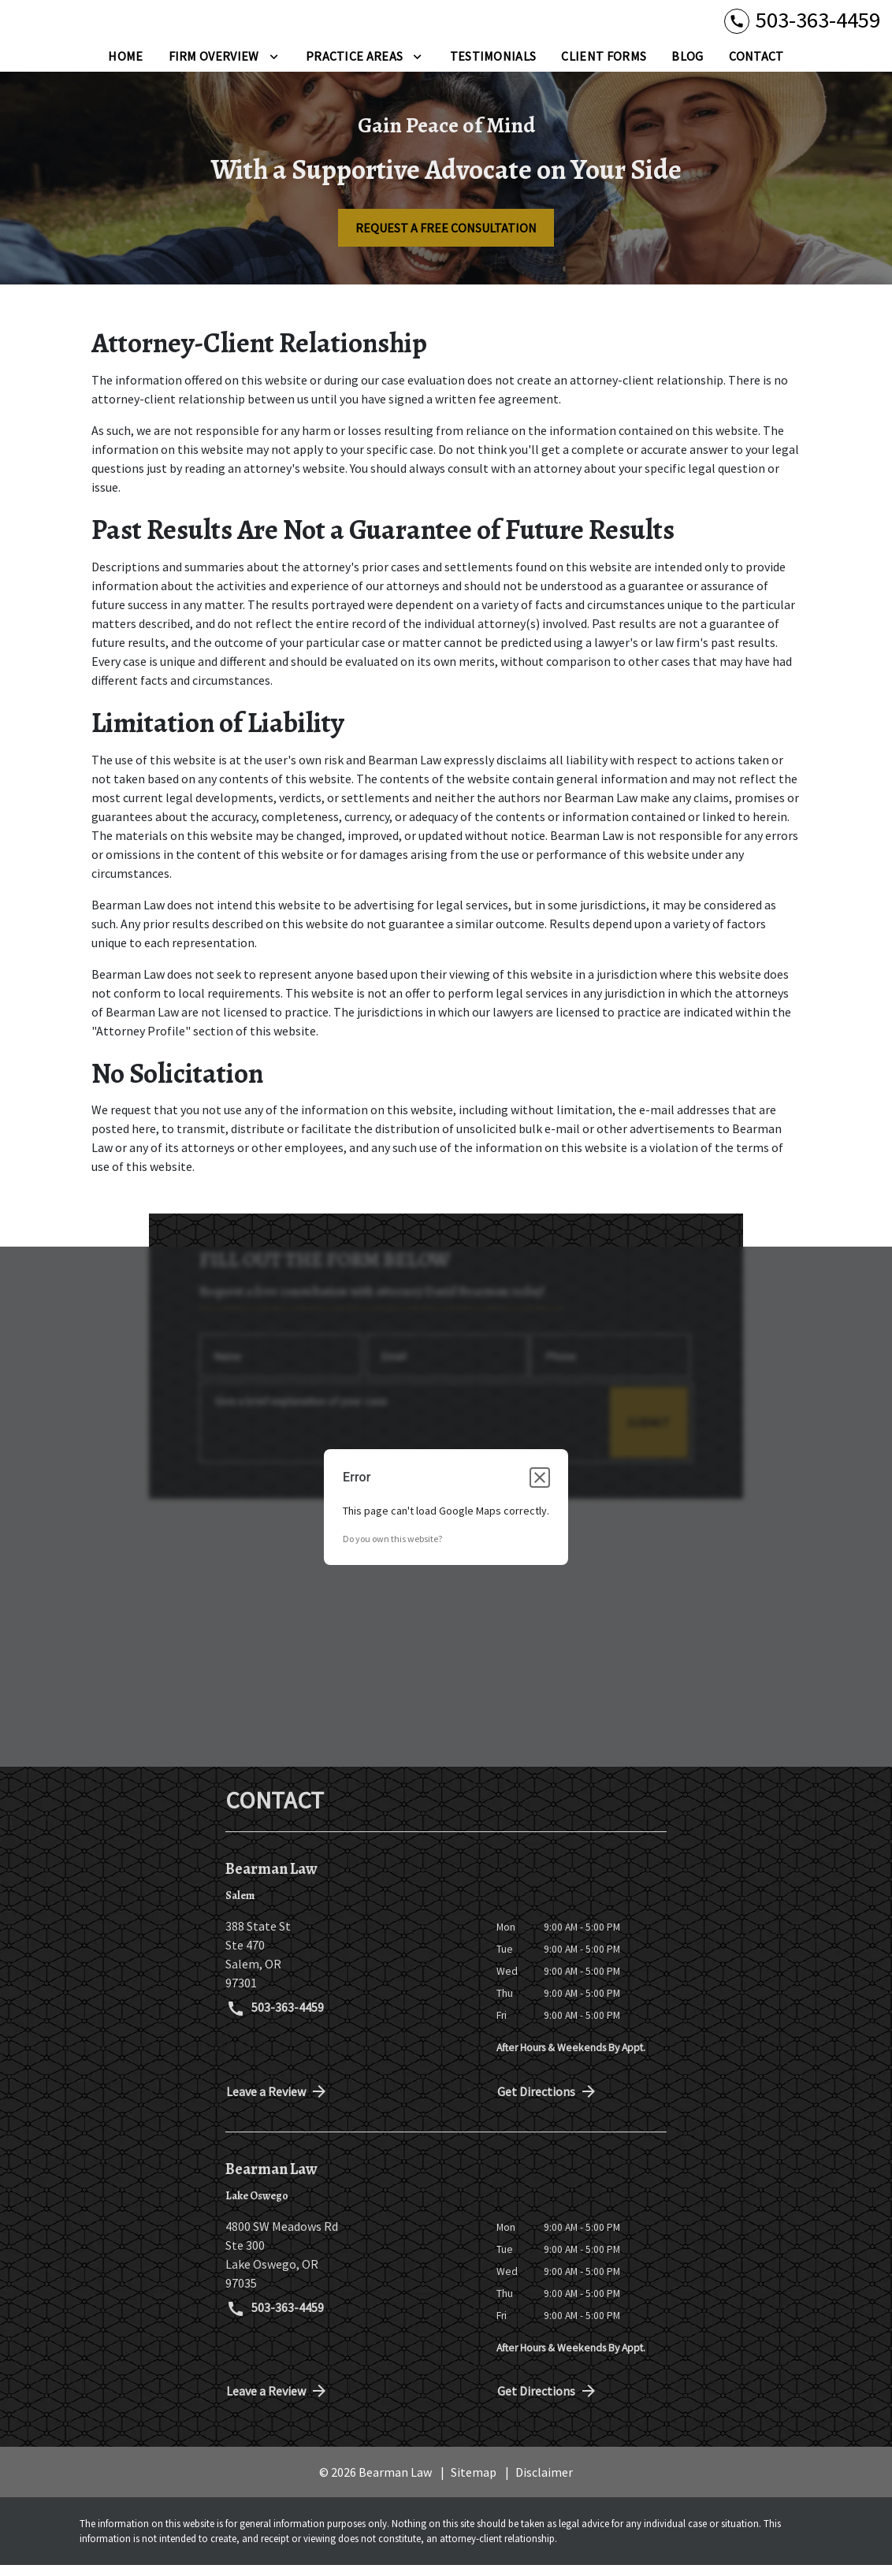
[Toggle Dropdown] (273, 67)
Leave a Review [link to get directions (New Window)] (277, 2101)
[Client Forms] (603, 67)
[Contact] (756, 67)
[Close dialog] (539, 1488)
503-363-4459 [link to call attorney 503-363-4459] (275, 2019)
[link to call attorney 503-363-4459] (802, 25)
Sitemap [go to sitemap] (473, 2483)
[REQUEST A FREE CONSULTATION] (446, 239)
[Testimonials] (493, 67)
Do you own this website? (392, 1550)
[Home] (125, 67)
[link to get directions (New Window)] (349, 1965)
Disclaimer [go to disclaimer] (544, 2483)
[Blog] (687, 67)
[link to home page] (110, 25)
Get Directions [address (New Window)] (547, 2101)
